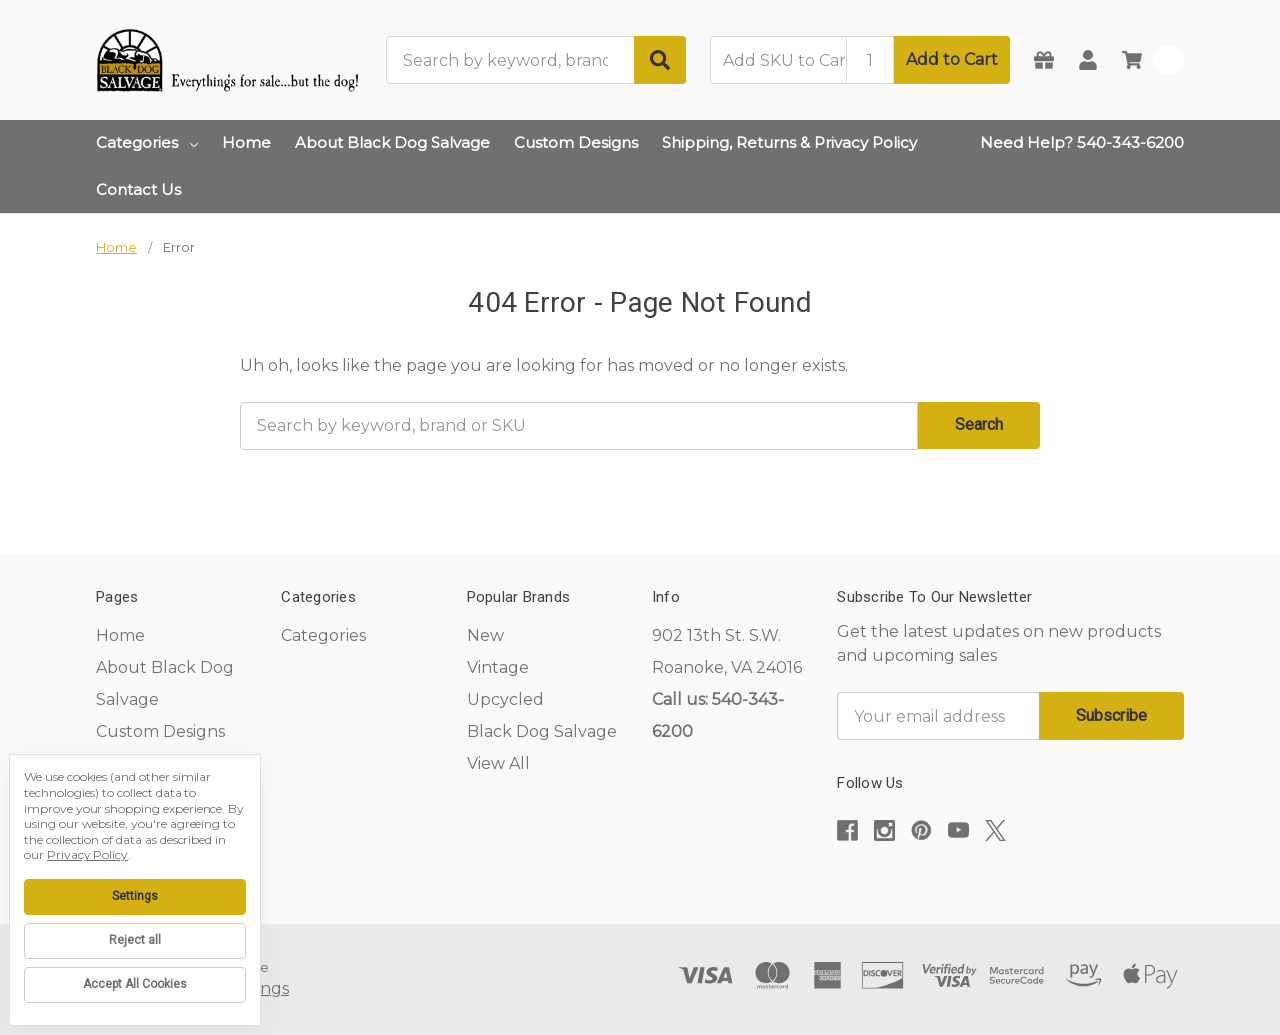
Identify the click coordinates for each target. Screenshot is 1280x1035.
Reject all (135, 940)
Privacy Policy (87, 854)
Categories (147, 142)
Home (246, 142)
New (485, 635)
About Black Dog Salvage (392, 142)
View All (498, 763)
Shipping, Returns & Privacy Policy (789, 142)
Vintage (498, 667)
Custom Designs (576, 142)
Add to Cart (952, 59)
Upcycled (505, 699)
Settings (135, 896)
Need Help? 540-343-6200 (1082, 142)
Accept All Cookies (135, 984)
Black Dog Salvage (542, 731)
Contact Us (138, 189)
